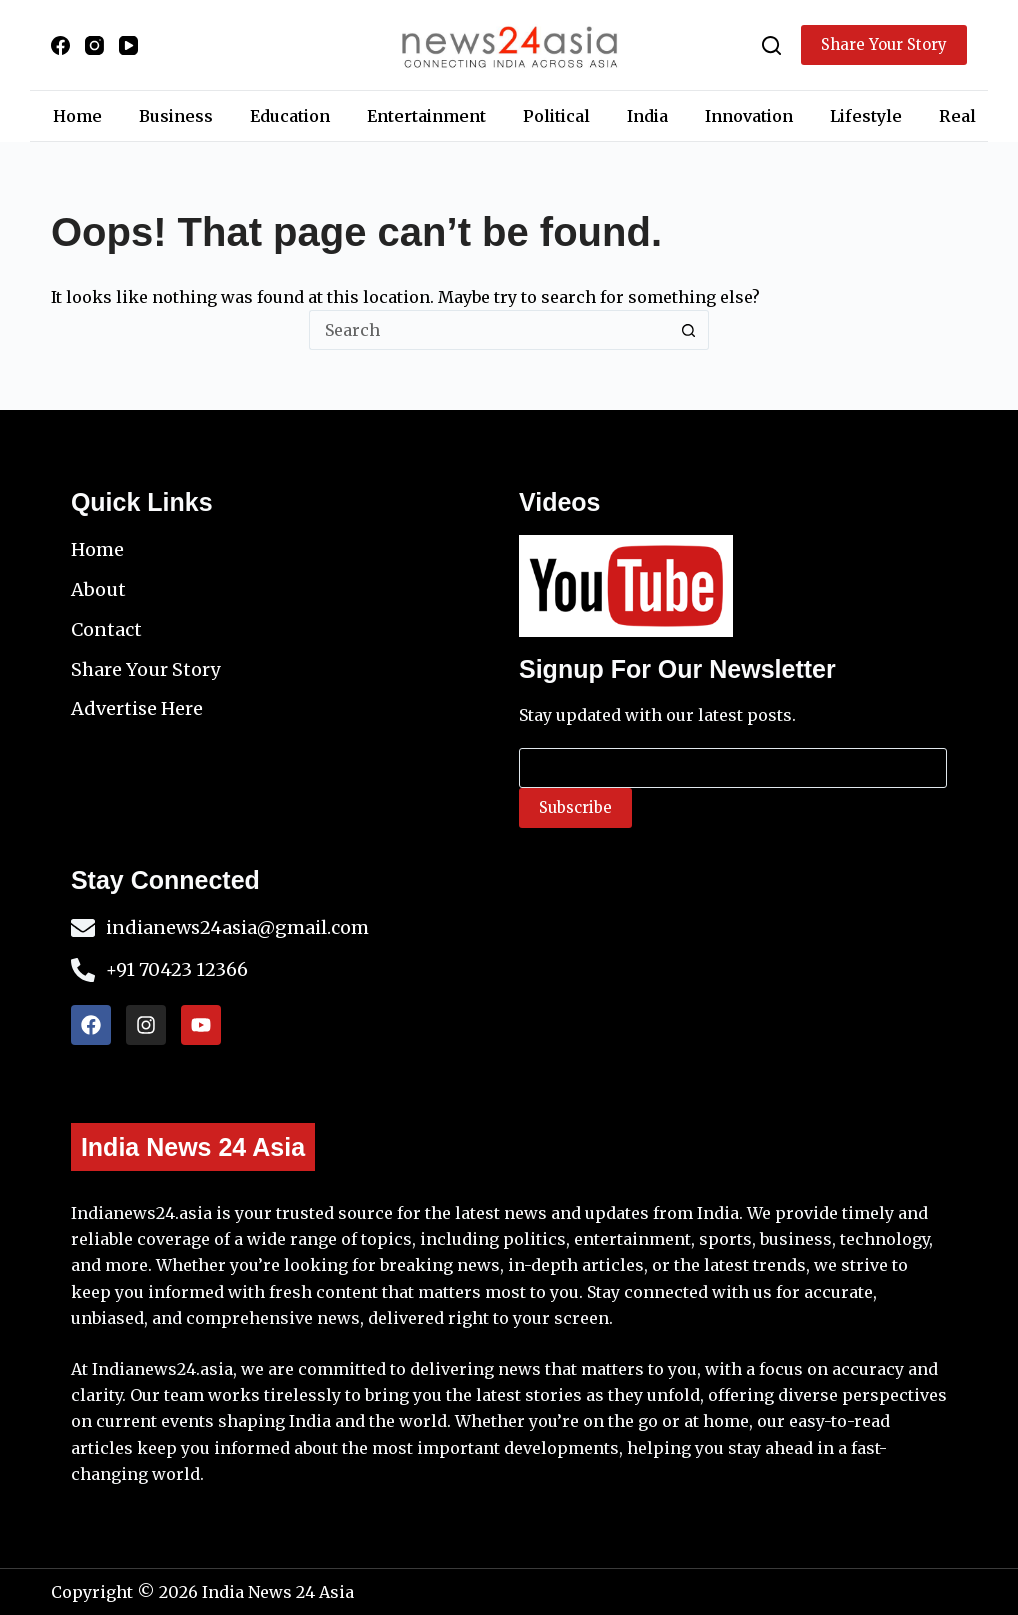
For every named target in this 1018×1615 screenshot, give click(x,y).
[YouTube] (128, 45)
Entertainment (426, 116)
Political (556, 116)
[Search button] (689, 330)
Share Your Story (884, 44)
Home (77, 116)
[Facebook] (60, 45)
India (647, 116)
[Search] (771, 45)
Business (176, 116)
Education (290, 116)
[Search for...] (489, 330)
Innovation (749, 116)
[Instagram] (94, 45)
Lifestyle (866, 116)
